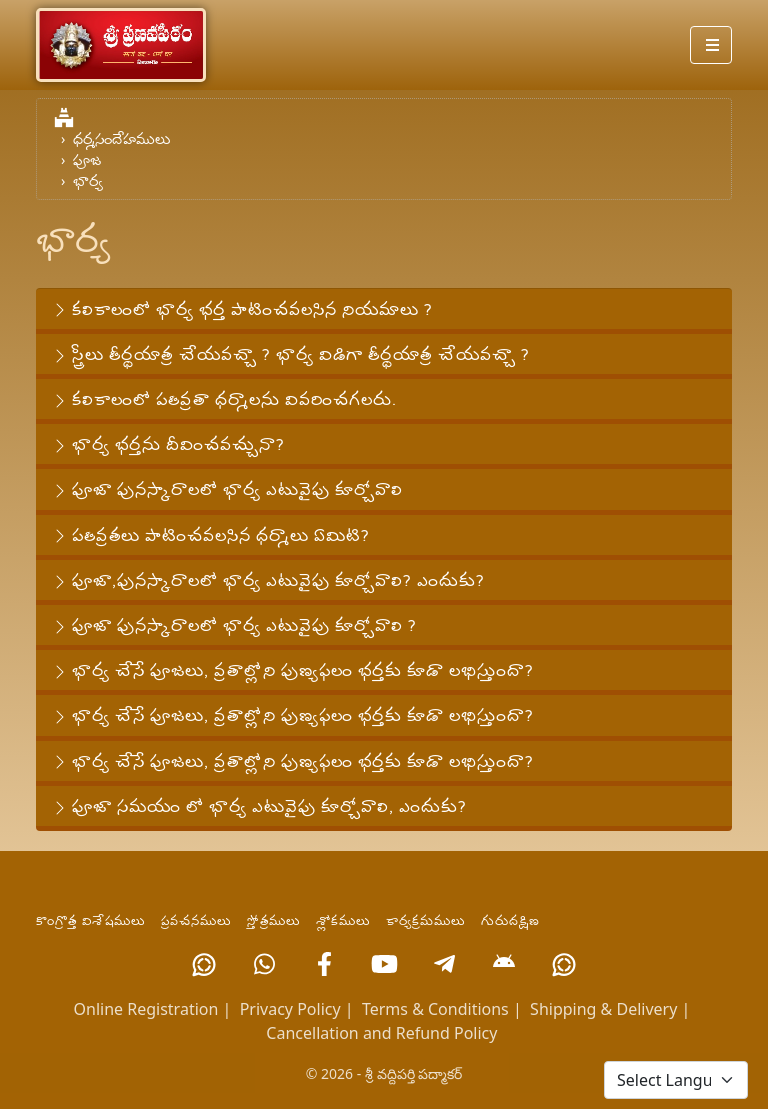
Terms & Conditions (435, 1009)
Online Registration (146, 1009)
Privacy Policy (290, 1009)
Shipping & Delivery (603, 1009)
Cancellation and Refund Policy (381, 1033)
